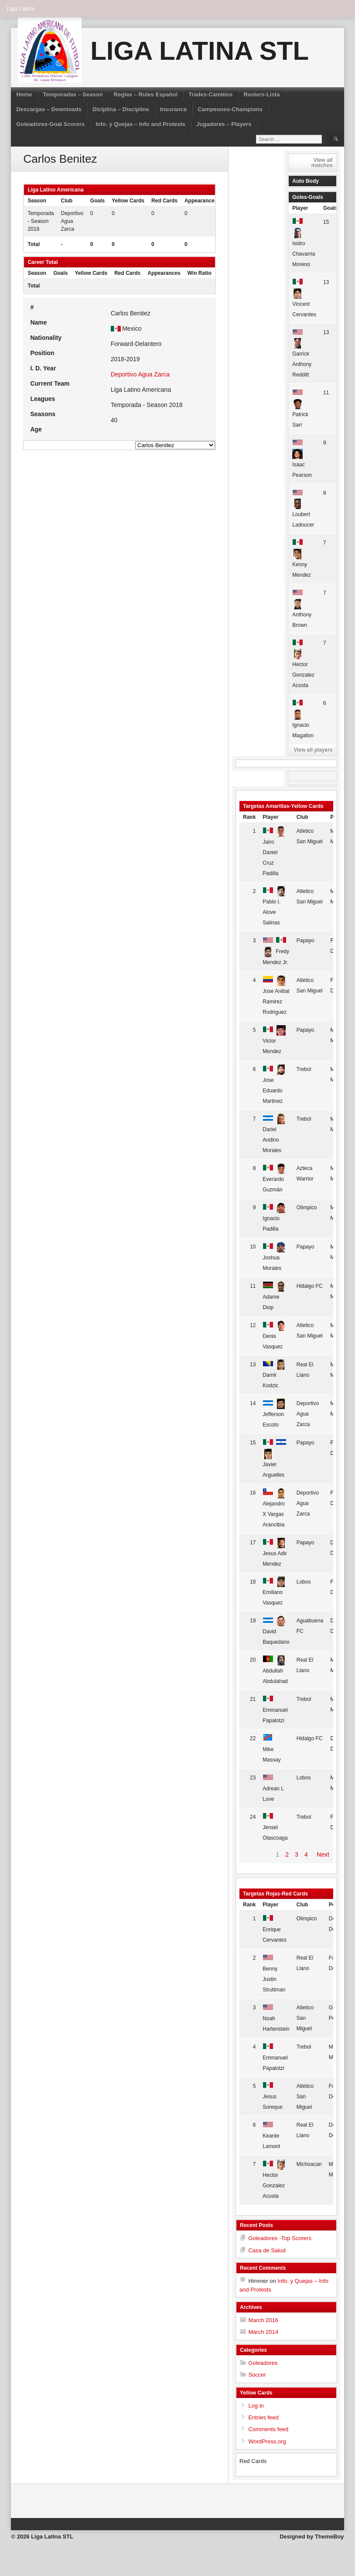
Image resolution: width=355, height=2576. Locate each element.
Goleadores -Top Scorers (279, 2238)
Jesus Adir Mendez (275, 1553)
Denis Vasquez (274, 1336)
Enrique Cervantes (275, 1929)
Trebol (304, 1069)
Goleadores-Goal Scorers (50, 124)
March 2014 (263, 2332)
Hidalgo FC (310, 1286)
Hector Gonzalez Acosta (303, 664)
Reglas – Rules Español (146, 94)
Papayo (305, 940)
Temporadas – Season (73, 94)
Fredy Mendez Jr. (276, 951)
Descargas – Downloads (49, 109)
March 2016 (263, 2320)
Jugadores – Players (223, 124)
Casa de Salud (266, 2250)
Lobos (304, 1582)
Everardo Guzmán (274, 1179)
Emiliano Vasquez (274, 1592)
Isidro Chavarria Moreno (303, 243)
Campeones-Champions (230, 109)
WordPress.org (267, 2441)
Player (300, 208)
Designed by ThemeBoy (312, 2536)
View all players (313, 750)
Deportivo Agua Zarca (72, 221)
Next (323, 1854)
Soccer (257, 2374)
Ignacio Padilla (274, 1218)
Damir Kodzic (274, 1375)
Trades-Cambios (210, 94)
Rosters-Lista (261, 94)
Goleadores (262, 2363)
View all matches (322, 162)
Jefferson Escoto (274, 1414)
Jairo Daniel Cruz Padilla (274, 852)
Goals (330, 208)
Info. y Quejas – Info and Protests (140, 124)
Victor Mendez (274, 1040)
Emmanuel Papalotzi (275, 1710)
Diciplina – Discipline (120, 109)
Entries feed (263, 2417)
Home (24, 94)
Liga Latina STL (199, 50)
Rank (249, 817)
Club (302, 817)
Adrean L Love (274, 1788)
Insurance (173, 109)
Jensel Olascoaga (275, 1827)
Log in (255, 2405)
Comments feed (268, 2429)
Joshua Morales (274, 1257)
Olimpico (307, 1207)
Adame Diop (274, 1296)
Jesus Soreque (274, 2097)
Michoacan (309, 2164)
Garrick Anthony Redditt (301, 353)
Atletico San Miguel (305, 2018)
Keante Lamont (274, 2135)
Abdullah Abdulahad (275, 1670)
